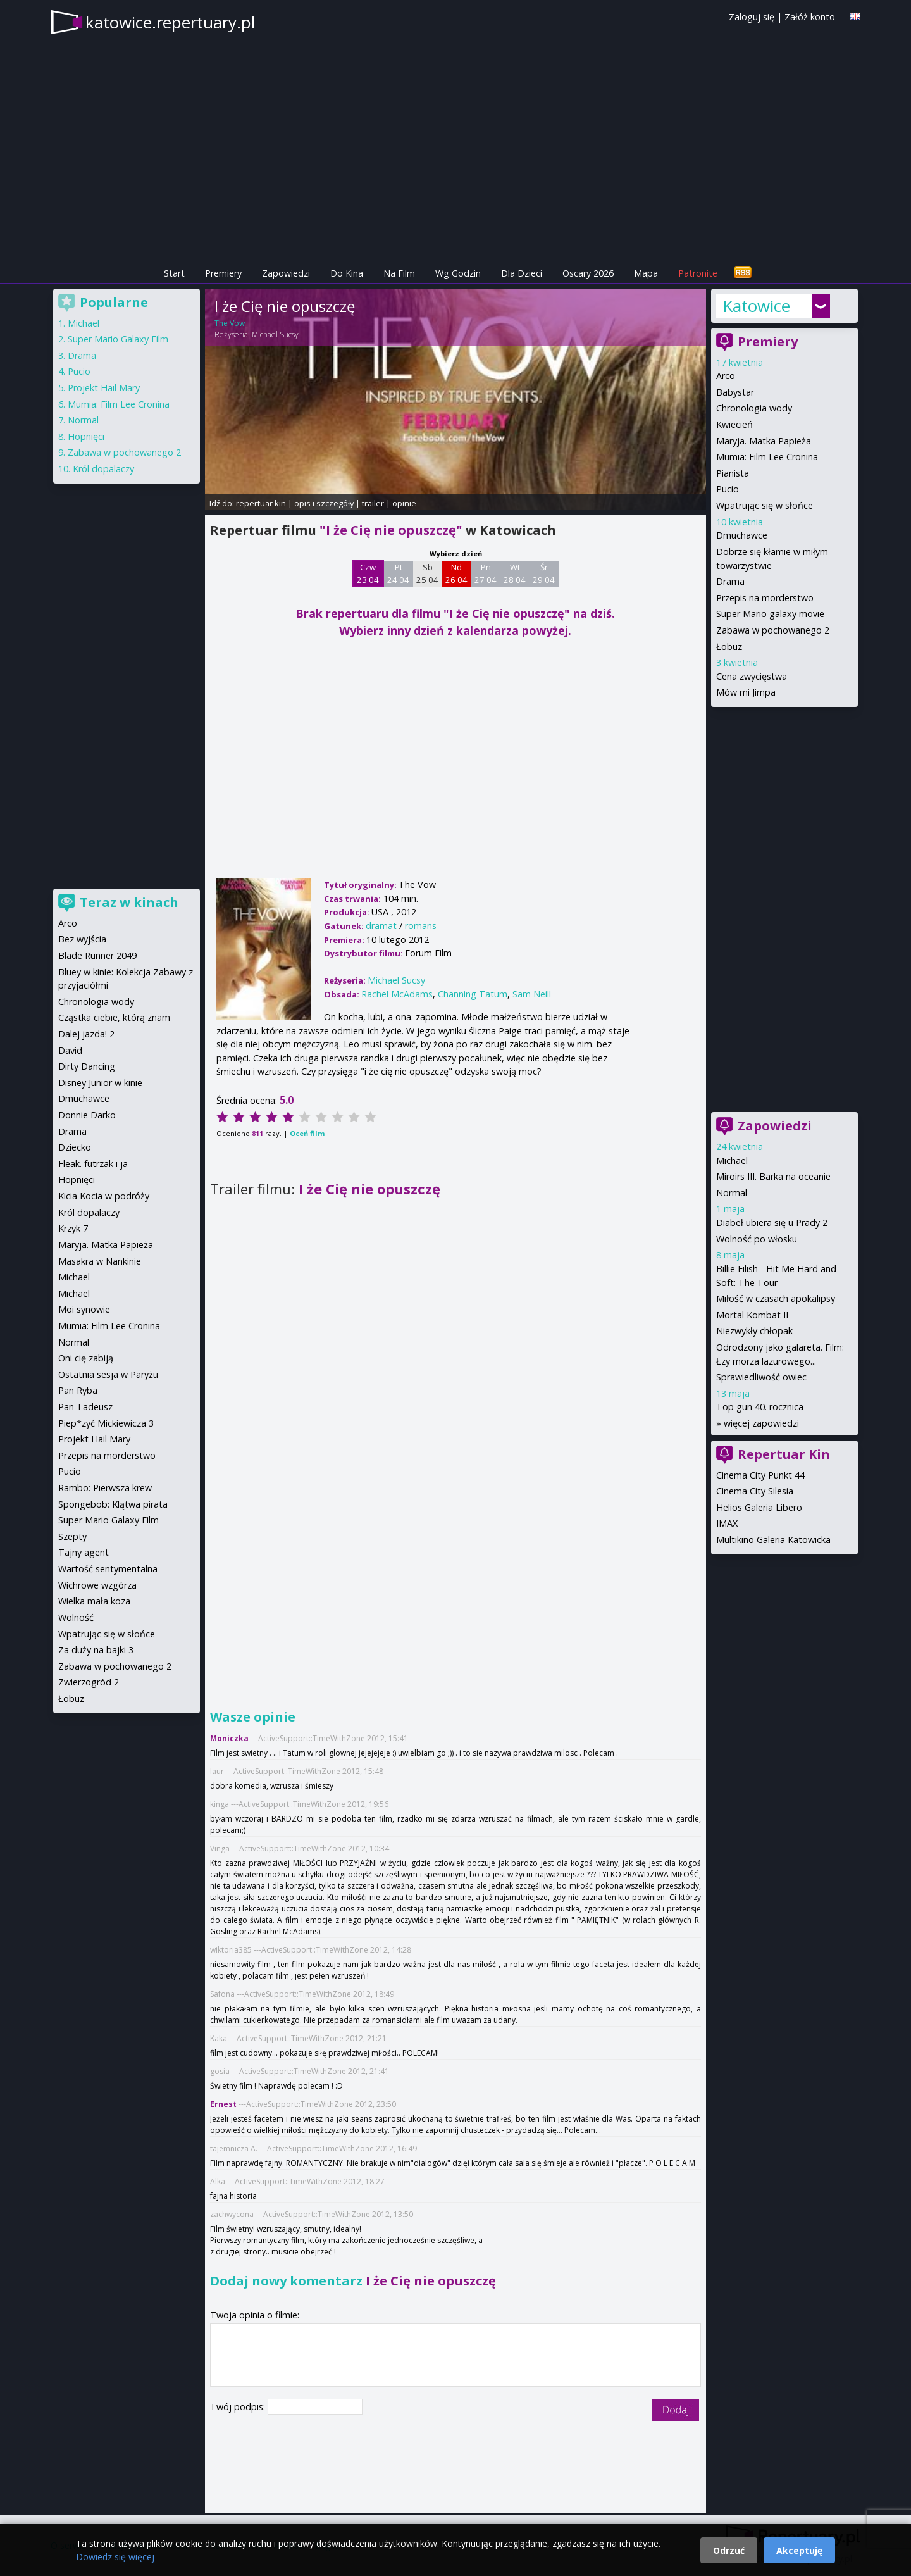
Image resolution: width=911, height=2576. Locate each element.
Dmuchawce (741, 535)
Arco (725, 376)
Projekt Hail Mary (104, 388)
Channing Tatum (472, 994)
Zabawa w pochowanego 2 (772, 630)
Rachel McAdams (397, 994)
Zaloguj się (751, 17)
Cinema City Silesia (754, 1491)
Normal (731, 1193)
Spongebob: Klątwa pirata (113, 1504)
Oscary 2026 (588, 273)
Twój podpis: (239, 2407)
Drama (730, 581)
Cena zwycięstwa (751, 676)
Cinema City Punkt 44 (760, 1475)
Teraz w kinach (129, 902)
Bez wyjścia (82, 939)
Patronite (697, 273)
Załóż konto (809, 17)
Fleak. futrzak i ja (93, 1164)
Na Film (399, 273)
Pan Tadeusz (85, 1407)
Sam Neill (531, 994)
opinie (404, 503)
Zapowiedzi (286, 273)
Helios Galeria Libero (759, 1507)
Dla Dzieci (521, 273)
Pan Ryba (77, 1390)
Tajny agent (83, 1552)
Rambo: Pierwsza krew (105, 1488)
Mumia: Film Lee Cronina (767, 457)
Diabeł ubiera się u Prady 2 (771, 1222)
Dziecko (74, 1147)
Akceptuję (799, 2550)
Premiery (223, 273)
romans (421, 926)
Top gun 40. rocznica (759, 1407)
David (70, 1050)
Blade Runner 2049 (97, 955)
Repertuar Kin (784, 1454)
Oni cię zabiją (85, 1358)
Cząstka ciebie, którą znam (114, 1017)
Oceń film (307, 1133)
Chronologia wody (754, 408)
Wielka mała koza (94, 1601)
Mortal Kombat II (752, 1315)
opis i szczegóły (324, 503)
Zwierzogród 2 (88, 1682)
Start (174, 273)
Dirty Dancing (86, 1066)
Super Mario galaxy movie (770, 614)
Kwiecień (734, 424)
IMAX (727, 1523)
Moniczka (229, 1738)
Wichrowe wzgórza (97, 1585)
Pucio (727, 489)
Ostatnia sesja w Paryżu (108, 1374)
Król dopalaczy (103, 469)
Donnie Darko (87, 1115)
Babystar (735, 392)
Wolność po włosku (756, 1239)
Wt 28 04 (515, 573)
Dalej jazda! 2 (86, 1034)
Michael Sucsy (275, 334)
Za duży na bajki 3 (95, 1650)
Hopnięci (86, 436)
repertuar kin (261, 503)
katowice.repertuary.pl (170, 22)
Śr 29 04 (544, 573)
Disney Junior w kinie (100, 1083)
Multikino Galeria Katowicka (773, 1540)
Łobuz (729, 647)
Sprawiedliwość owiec (761, 1377)
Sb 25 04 (427, 573)
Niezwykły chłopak (754, 1331)
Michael (732, 1160)
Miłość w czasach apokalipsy (775, 1298)
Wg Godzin (458, 273)
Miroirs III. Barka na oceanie (773, 1176)
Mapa (646, 273)
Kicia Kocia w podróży (103, 1196)
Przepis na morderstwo (765, 598)
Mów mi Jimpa (746, 692)
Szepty (72, 1536)
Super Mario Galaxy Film (118, 339)
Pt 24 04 (398, 573)
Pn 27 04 (485, 573)
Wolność (76, 1617)
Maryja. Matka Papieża (763, 441)
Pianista (732, 473)
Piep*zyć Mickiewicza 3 (106, 1423)
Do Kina (346, 273)
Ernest (223, 2104)
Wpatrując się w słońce (764, 505)
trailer (373, 503)
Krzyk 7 (73, 1228)
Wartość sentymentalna (108, 1569)
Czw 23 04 (368, 573)
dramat (381, 926)
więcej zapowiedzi (761, 1423)
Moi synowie (84, 1309)
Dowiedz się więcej (115, 2557)
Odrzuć (729, 2550)
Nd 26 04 (456, 573)
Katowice (756, 305)
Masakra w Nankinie (99, 1261)
